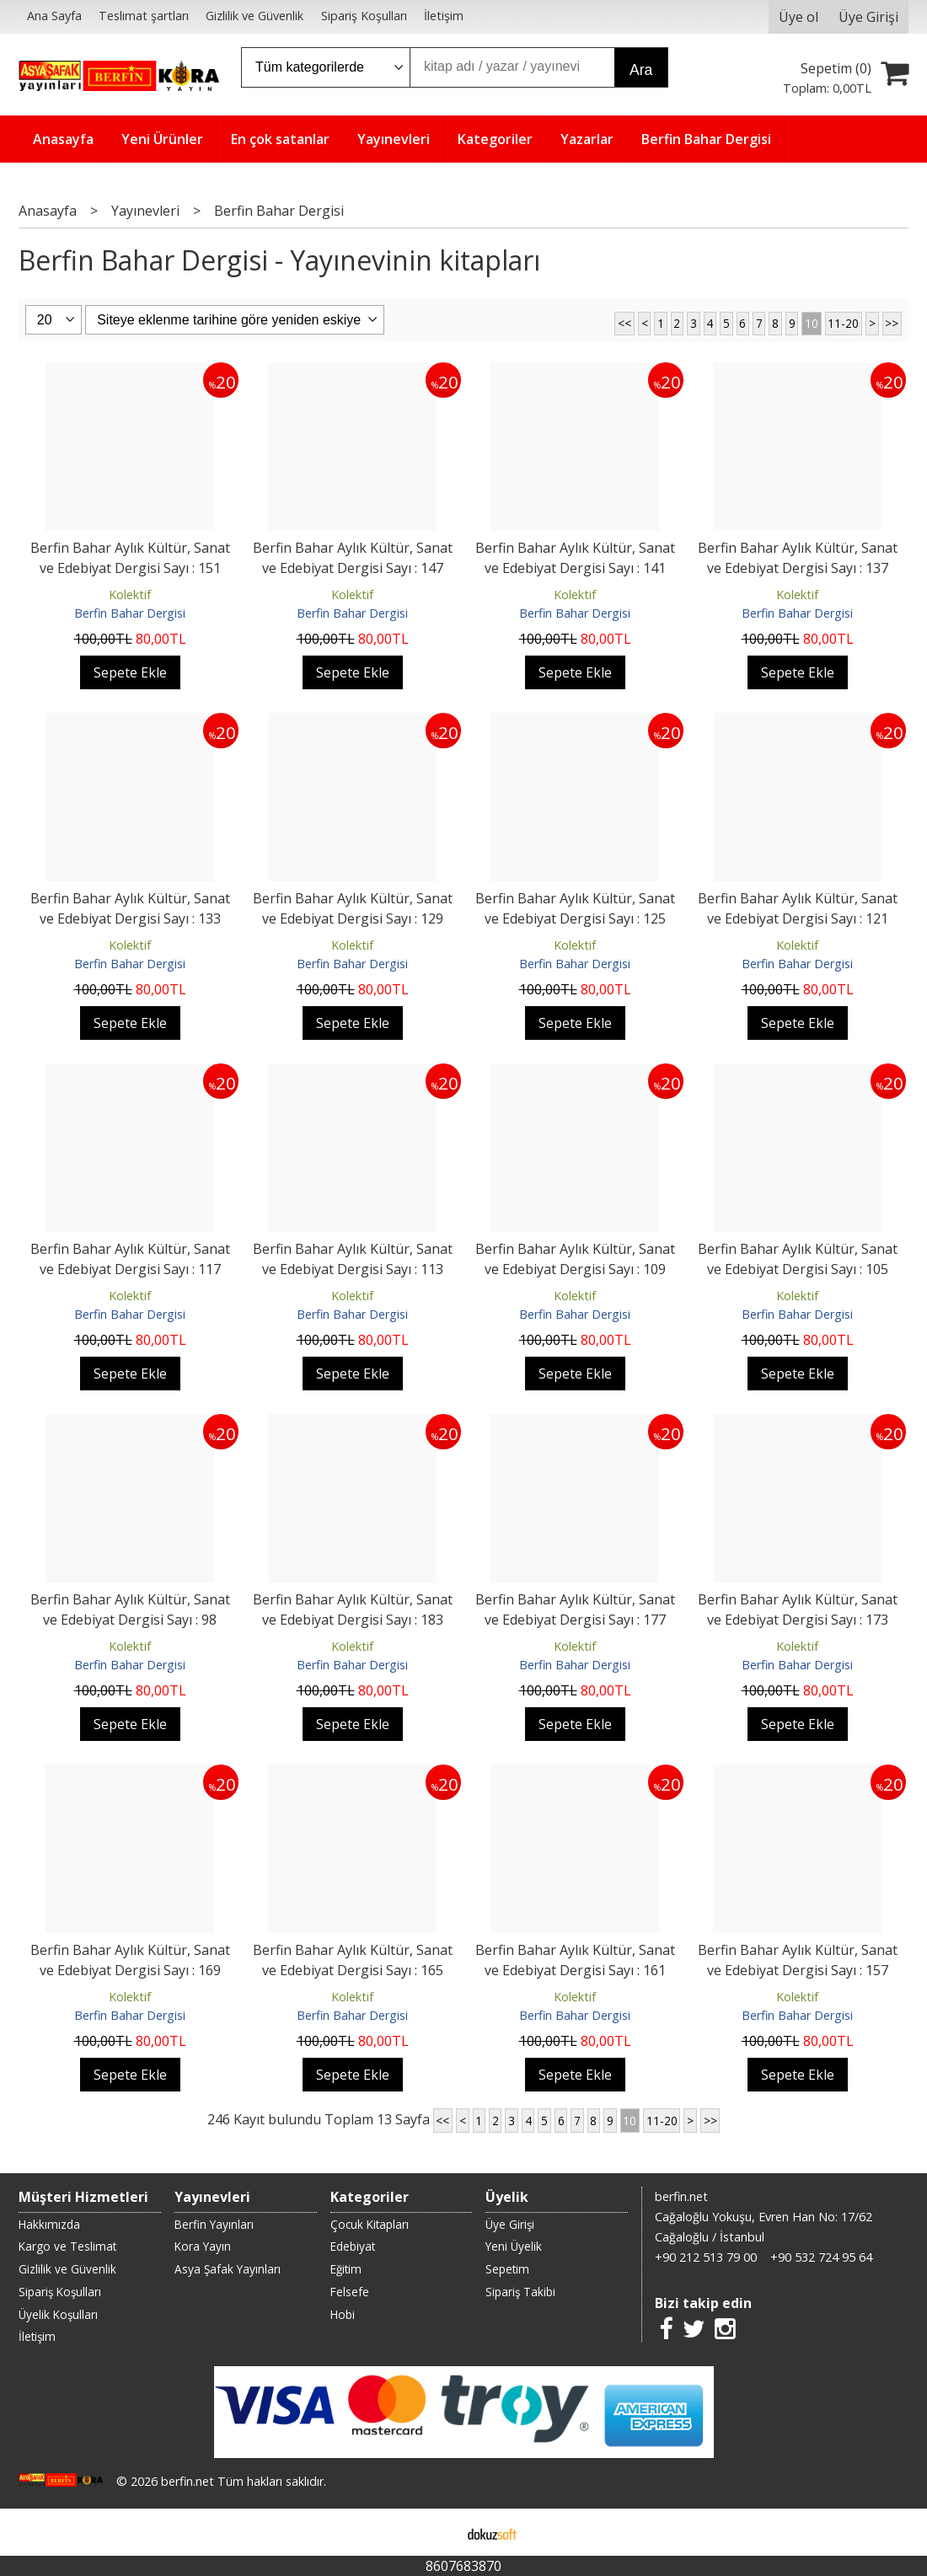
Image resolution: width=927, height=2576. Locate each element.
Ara (641, 70)
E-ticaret (437, 2532)
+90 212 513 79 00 (706, 2257)
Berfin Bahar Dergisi (129, 613)
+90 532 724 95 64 (821, 2257)
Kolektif (130, 594)
